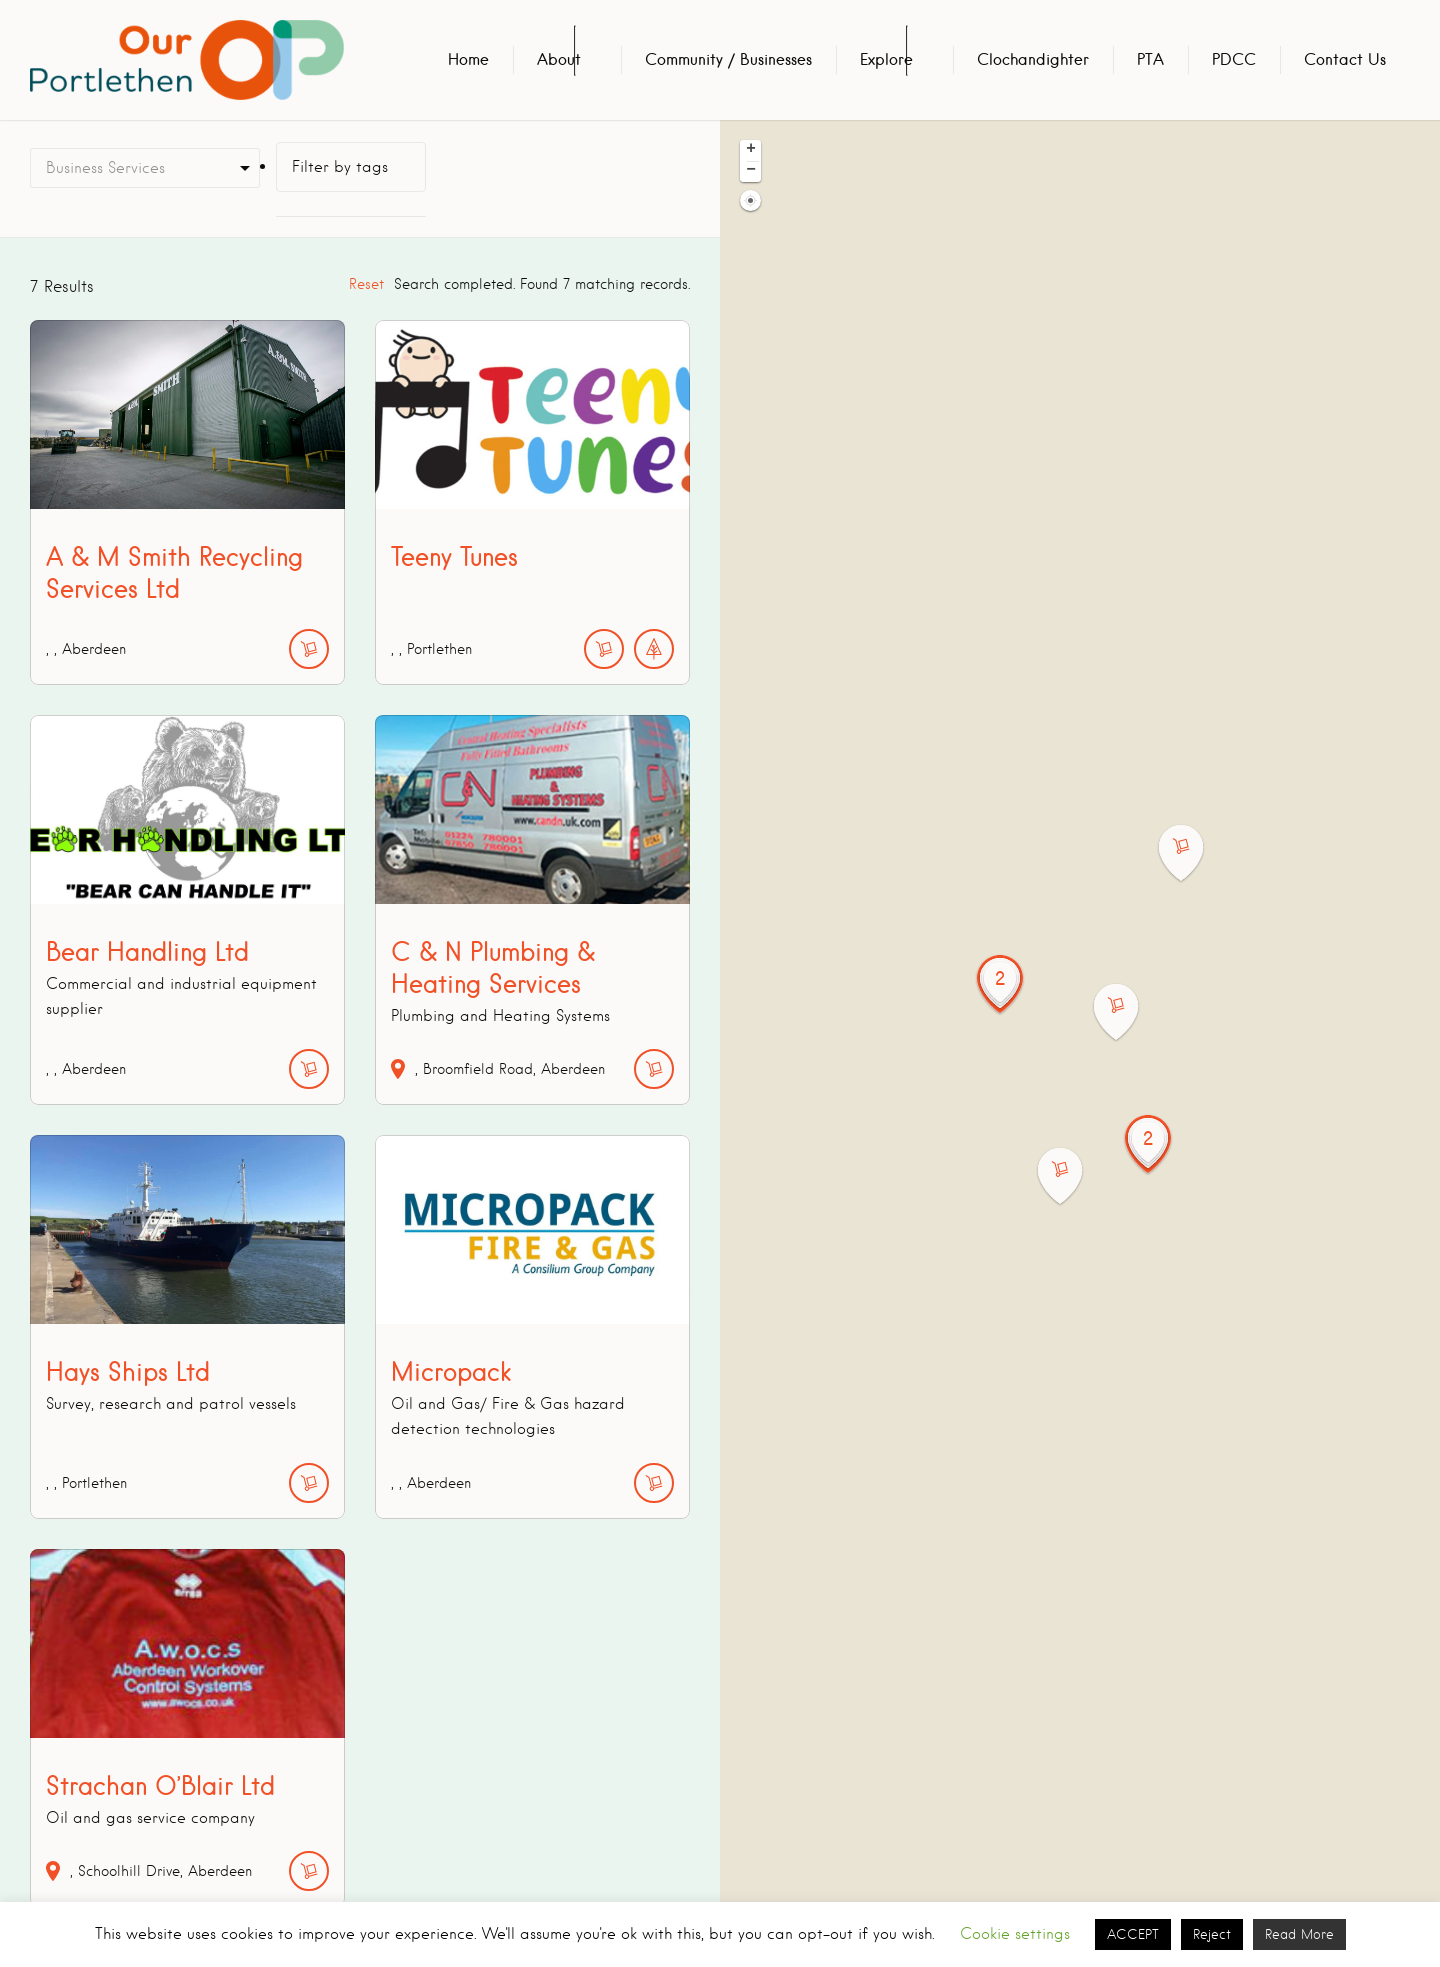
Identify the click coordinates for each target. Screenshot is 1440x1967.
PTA (1150, 59)
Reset (366, 284)
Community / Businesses (728, 59)
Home (468, 59)
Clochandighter (1033, 59)
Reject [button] (1212, 1934)
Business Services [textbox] (105, 168)
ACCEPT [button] (1133, 1934)
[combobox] (145, 168)
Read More (1299, 1934)
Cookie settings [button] (1015, 1934)
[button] (1193, 853)
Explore (886, 59)
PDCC (1234, 59)
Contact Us (1345, 59)
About (559, 59)
